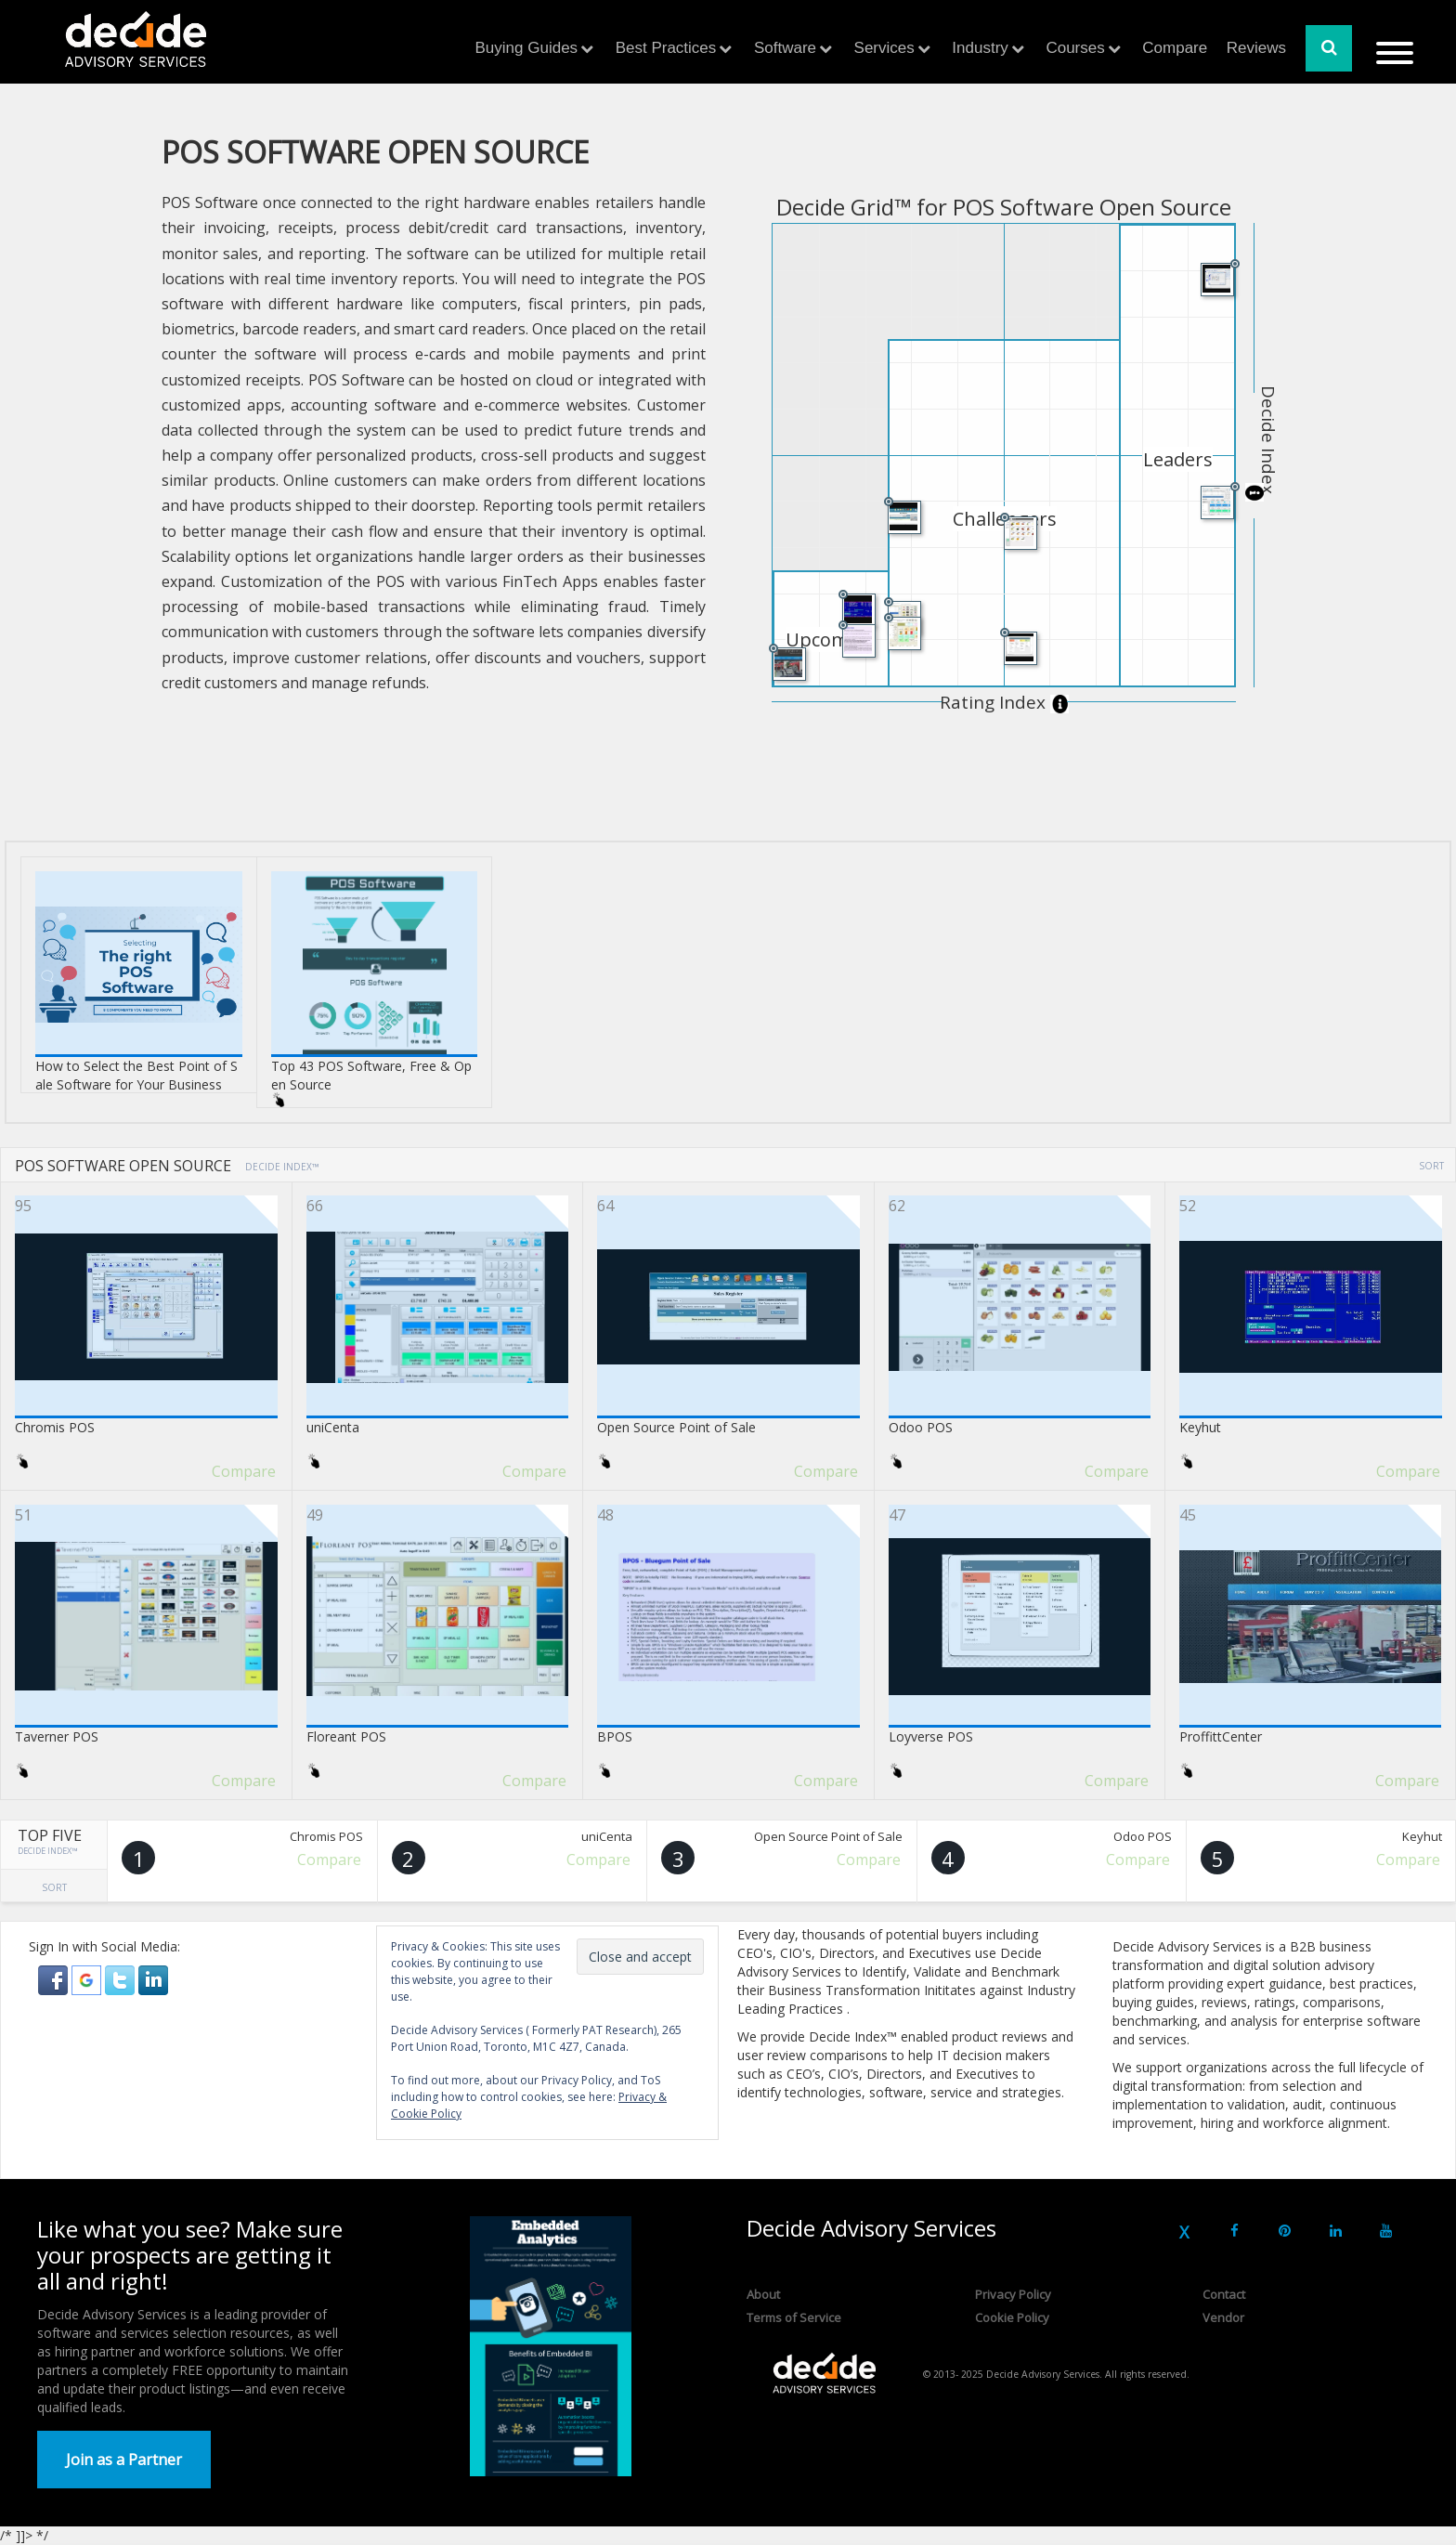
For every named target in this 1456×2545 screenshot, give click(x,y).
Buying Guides (526, 48)
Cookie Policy (1012, 2317)
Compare (1174, 48)
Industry (980, 48)
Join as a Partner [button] (124, 2459)
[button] (55, 1979)
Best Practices (666, 48)
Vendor (1223, 2317)
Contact (1223, 2294)
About (763, 2294)
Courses (1075, 48)
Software (785, 48)
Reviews (1256, 48)
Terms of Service (794, 2317)
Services (884, 48)
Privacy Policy (1013, 2294)
